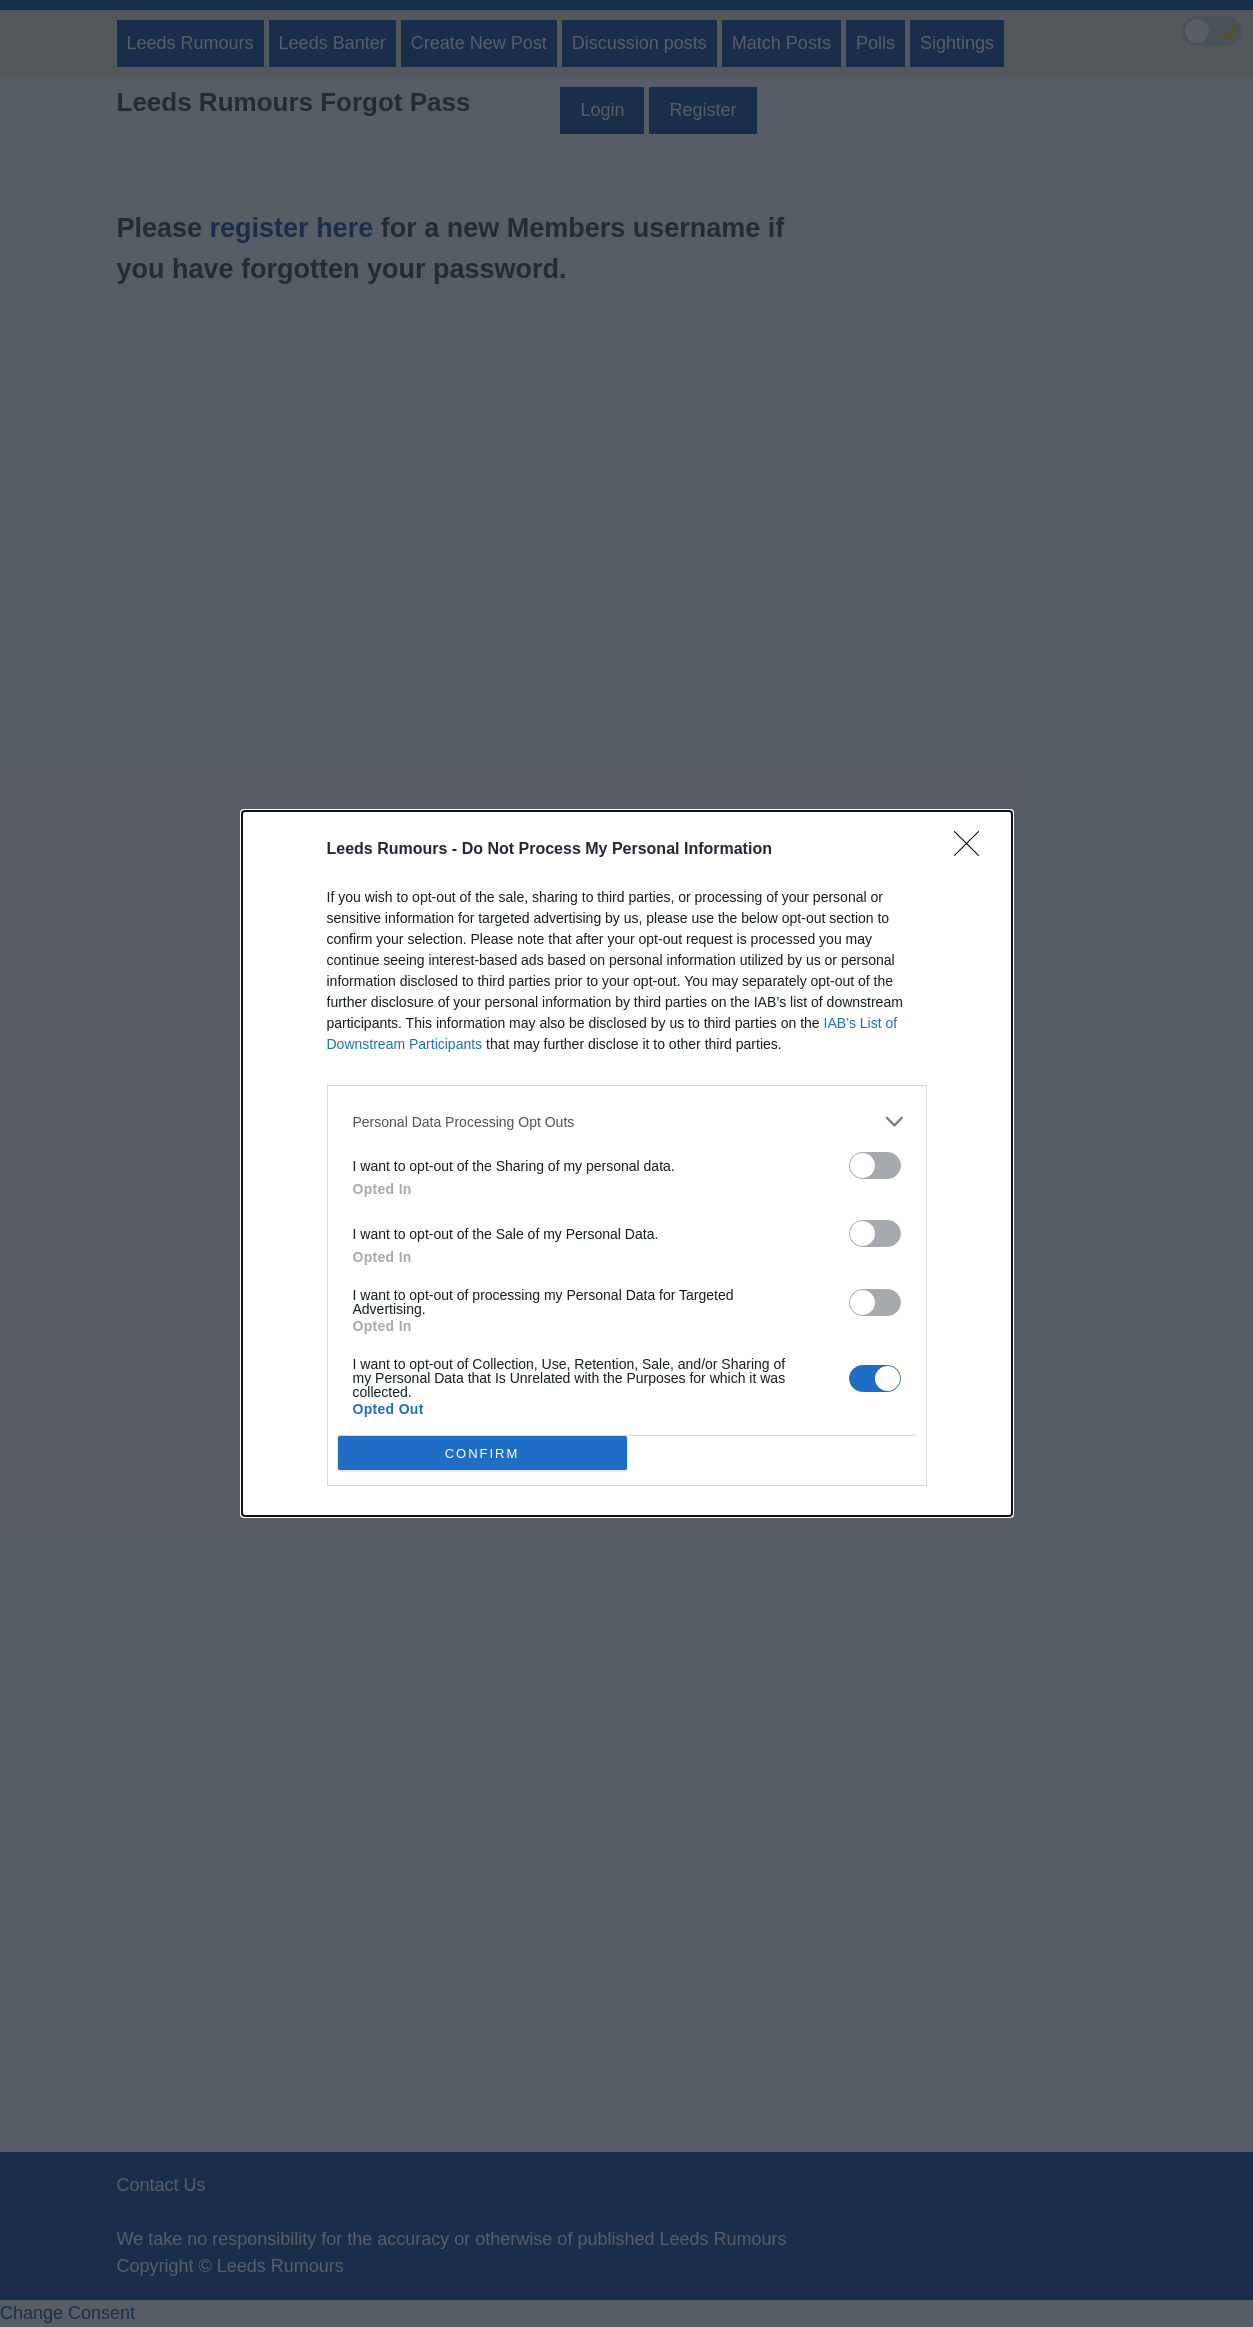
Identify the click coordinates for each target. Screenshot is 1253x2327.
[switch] (875, 1165)
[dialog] (627, 1163)
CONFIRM (482, 1453)
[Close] (973, 850)
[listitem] (627, 1121)
